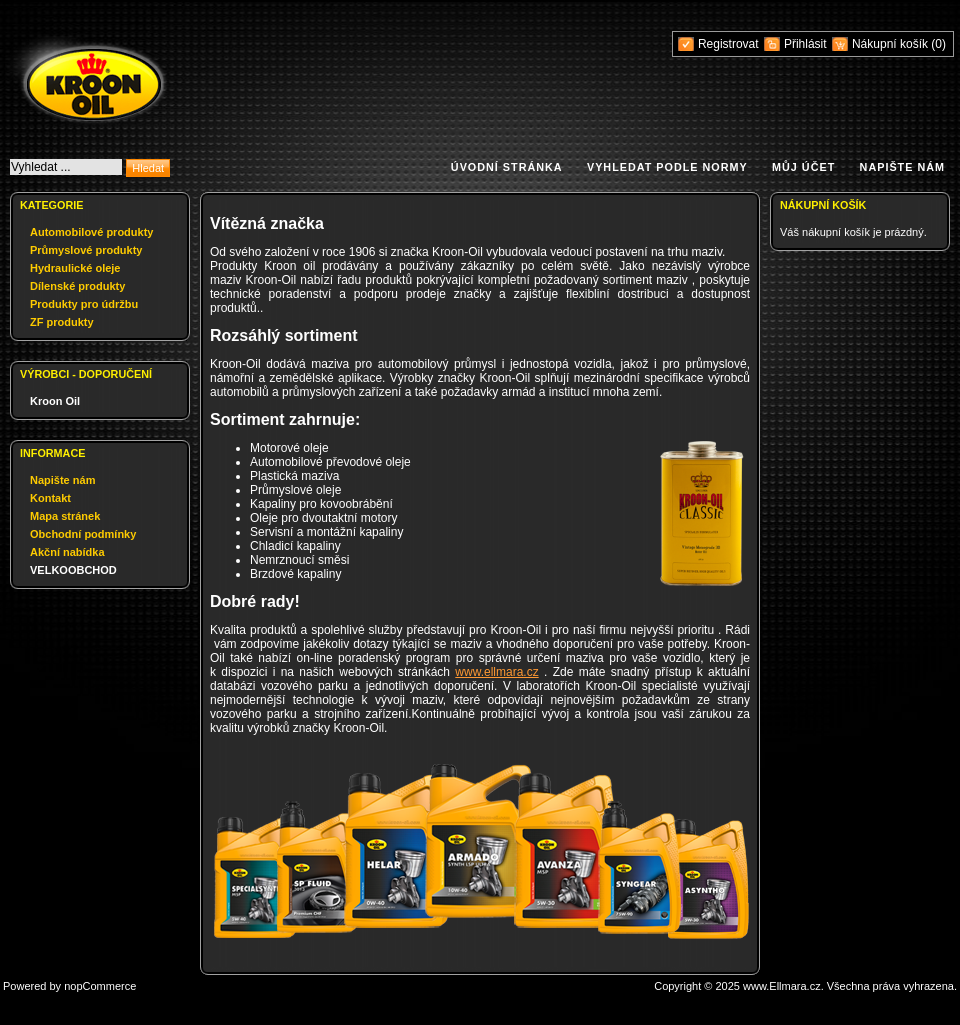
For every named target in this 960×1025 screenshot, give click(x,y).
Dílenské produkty (77, 286)
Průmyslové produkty (86, 250)
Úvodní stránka (507, 167)
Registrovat (728, 44)
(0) (938, 44)
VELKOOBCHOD (73, 570)
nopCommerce (100, 986)
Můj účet (803, 167)
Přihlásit (805, 44)
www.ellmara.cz (496, 672)
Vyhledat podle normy (667, 167)
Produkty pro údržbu (84, 304)
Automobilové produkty (91, 232)
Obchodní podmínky (83, 534)
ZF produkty (62, 322)
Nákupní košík (891, 44)
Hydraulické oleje (75, 268)
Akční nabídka (67, 552)
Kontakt (50, 498)
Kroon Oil (55, 401)
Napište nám (902, 167)
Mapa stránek (65, 516)
